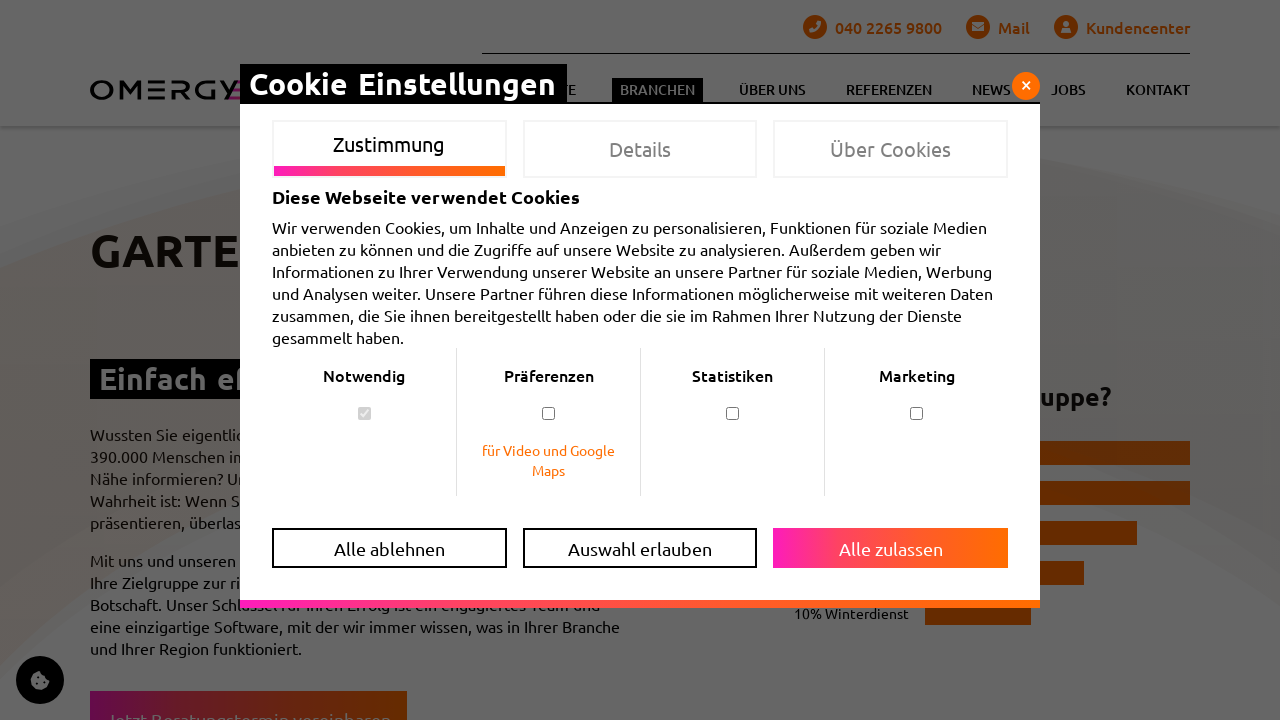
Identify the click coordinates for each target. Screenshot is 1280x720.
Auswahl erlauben (640, 548)
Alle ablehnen (389, 548)
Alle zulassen (891, 548)
